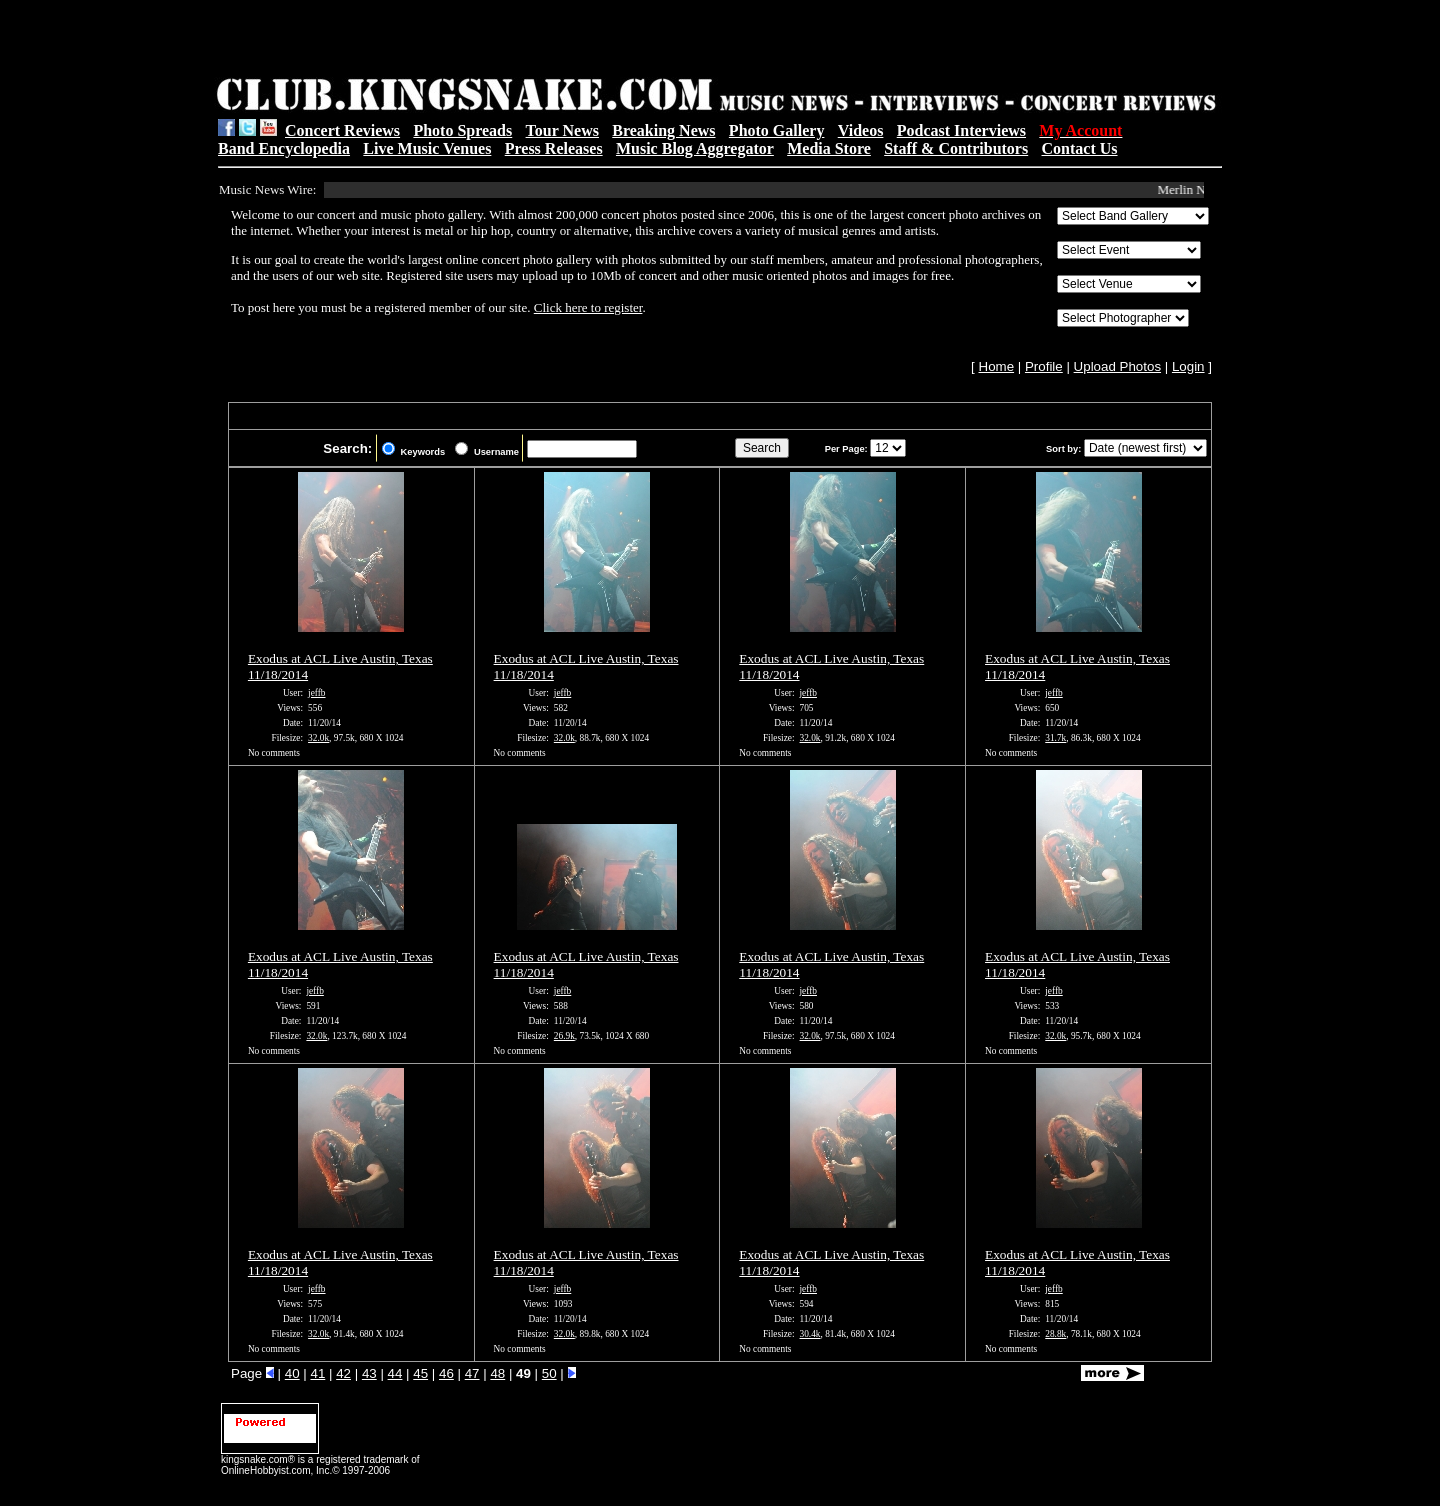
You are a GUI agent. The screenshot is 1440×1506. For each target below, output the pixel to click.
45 (420, 1373)
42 (343, 1373)
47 (472, 1373)
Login (1188, 366)
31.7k (1055, 738)
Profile (1044, 366)
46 (446, 1373)
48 (497, 1373)
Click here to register (588, 307)
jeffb (316, 693)
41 (317, 1373)
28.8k (1055, 1334)
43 (369, 1373)
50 (549, 1373)
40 (292, 1373)
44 (395, 1373)
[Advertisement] (471, 41)
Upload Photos (1117, 366)
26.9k (564, 1036)
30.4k (810, 1334)
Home (997, 366)
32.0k (318, 738)
